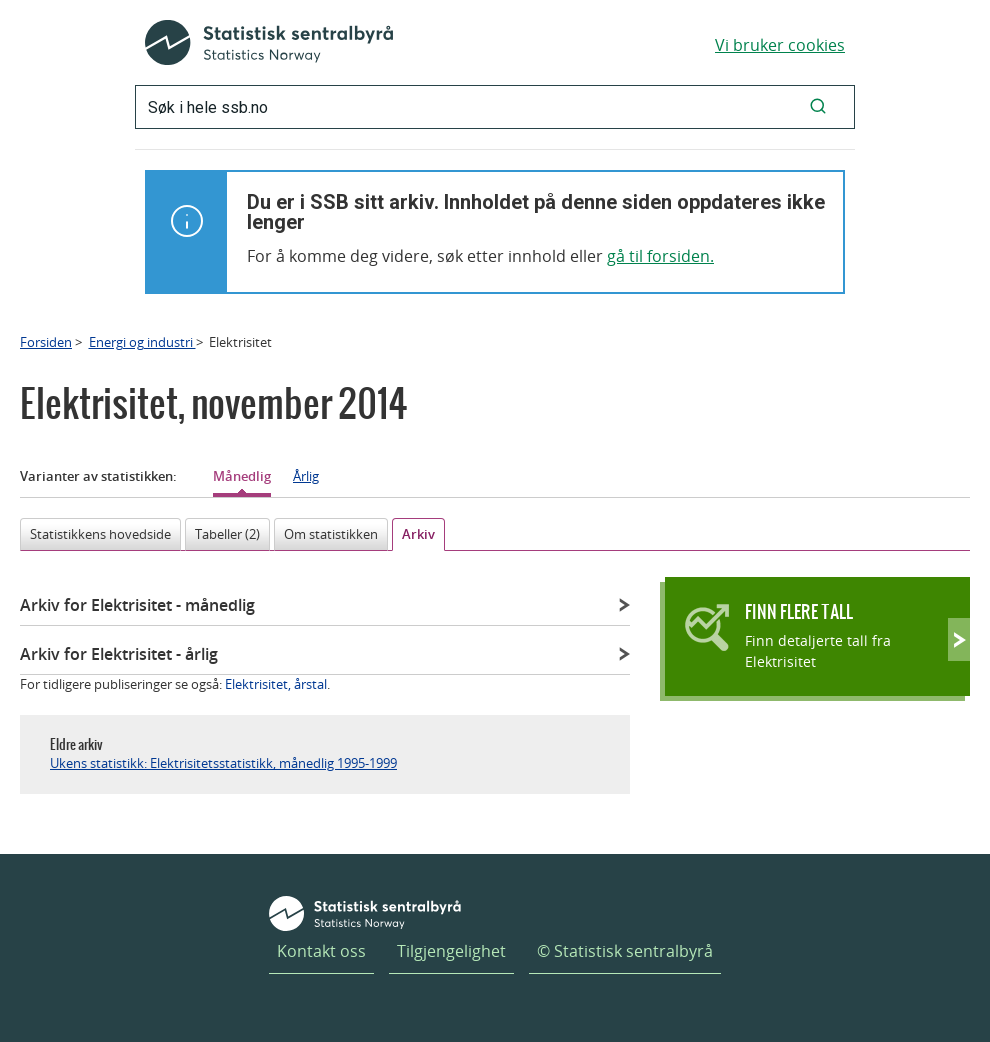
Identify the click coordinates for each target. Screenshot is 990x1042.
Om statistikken (331, 534)
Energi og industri (142, 342)
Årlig (306, 476)
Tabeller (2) (227, 534)
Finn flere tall (799, 611)
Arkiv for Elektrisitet (137, 605)
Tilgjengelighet (451, 951)
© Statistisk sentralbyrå (625, 951)
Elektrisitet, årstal (276, 684)
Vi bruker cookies (780, 45)
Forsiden (46, 342)
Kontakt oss (321, 951)
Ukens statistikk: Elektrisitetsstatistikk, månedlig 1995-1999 (223, 763)
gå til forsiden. (660, 256)
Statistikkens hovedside (100, 534)
